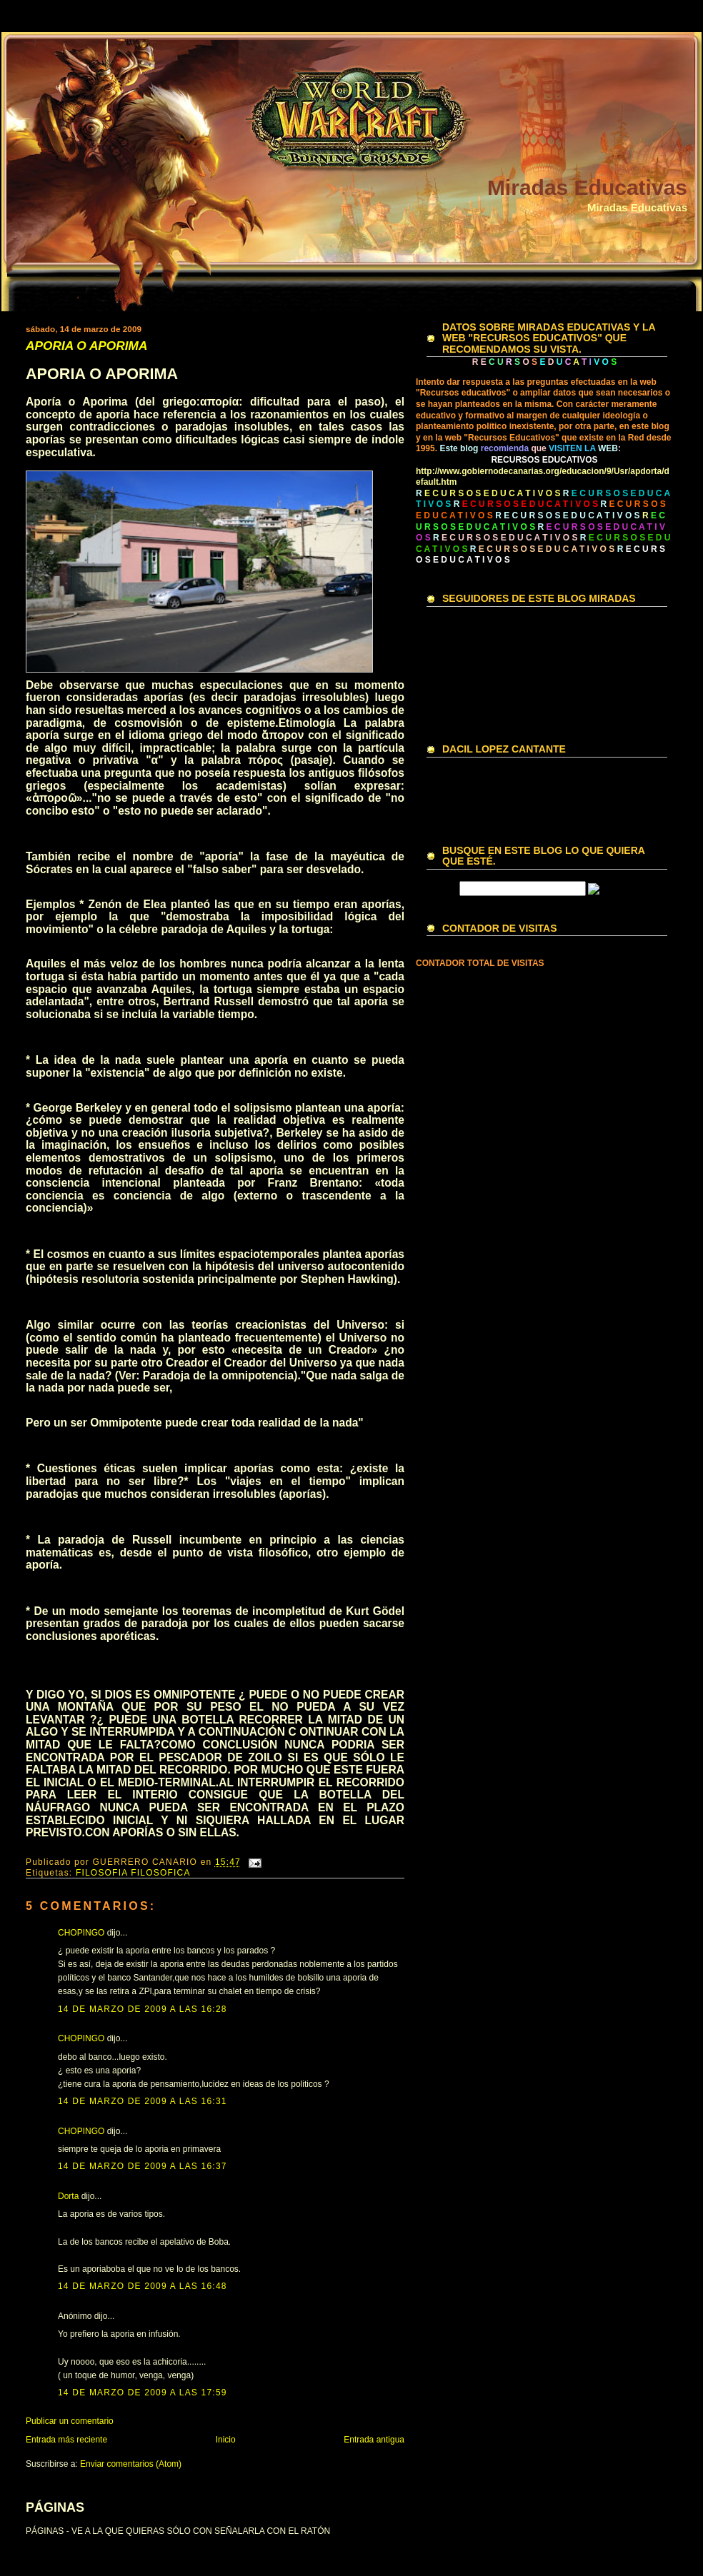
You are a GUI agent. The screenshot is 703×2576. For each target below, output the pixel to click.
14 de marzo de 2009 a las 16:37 (142, 2166)
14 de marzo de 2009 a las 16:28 (142, 2009)
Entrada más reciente (66, 2440)
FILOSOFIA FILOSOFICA (133, 1873)
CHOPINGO (81, 1933)
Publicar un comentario (70, 2421)
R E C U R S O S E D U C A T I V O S (567, 515)
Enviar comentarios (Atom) (130, 2464)
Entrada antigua (374, 2440)
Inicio (226, 2440)
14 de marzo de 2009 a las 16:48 (142, 2286)
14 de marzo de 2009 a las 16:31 (142, 2101)
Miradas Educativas (587, 187)
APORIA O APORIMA (86, 346)
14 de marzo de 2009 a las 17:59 (142, 2393)
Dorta (68, 2196)
